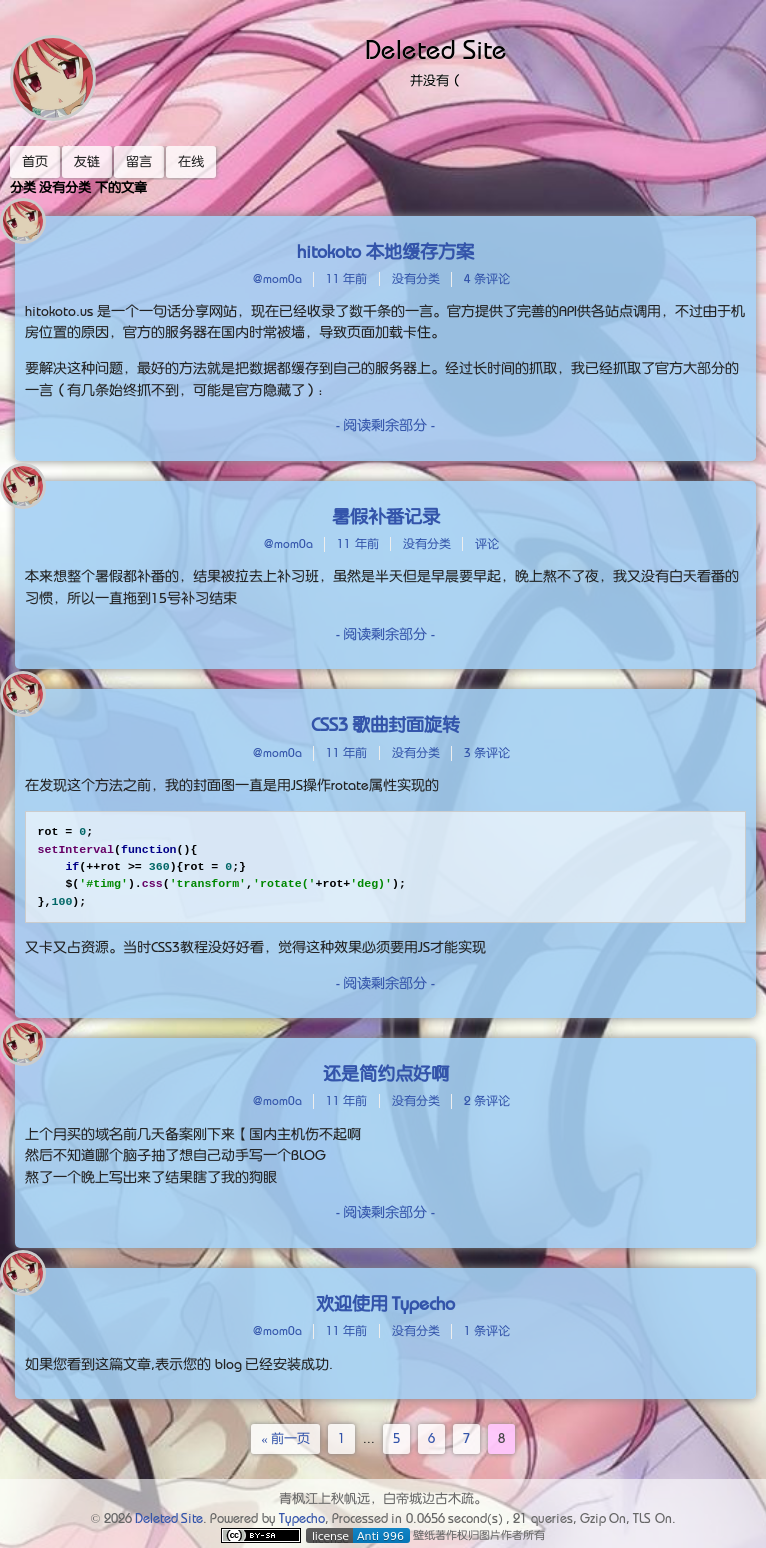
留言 (139, 161)
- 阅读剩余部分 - (385, 425)
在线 (191, 161)
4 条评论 (487, 279)
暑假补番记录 (386, 516)
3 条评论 (487, 753)
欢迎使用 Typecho (386, 1303)
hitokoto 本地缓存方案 (385, 251)
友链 (87, 161)
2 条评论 (487, 1101)
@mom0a (277, 279)
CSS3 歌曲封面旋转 (386, 724)
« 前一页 (285, 1438)
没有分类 (416, 279)
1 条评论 (487, 1331)
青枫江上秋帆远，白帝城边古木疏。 (383, 1498)
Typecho (302, 1518)
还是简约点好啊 (386, 1073)
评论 (487, 544)
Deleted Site (436, 50)
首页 (35, 161)
